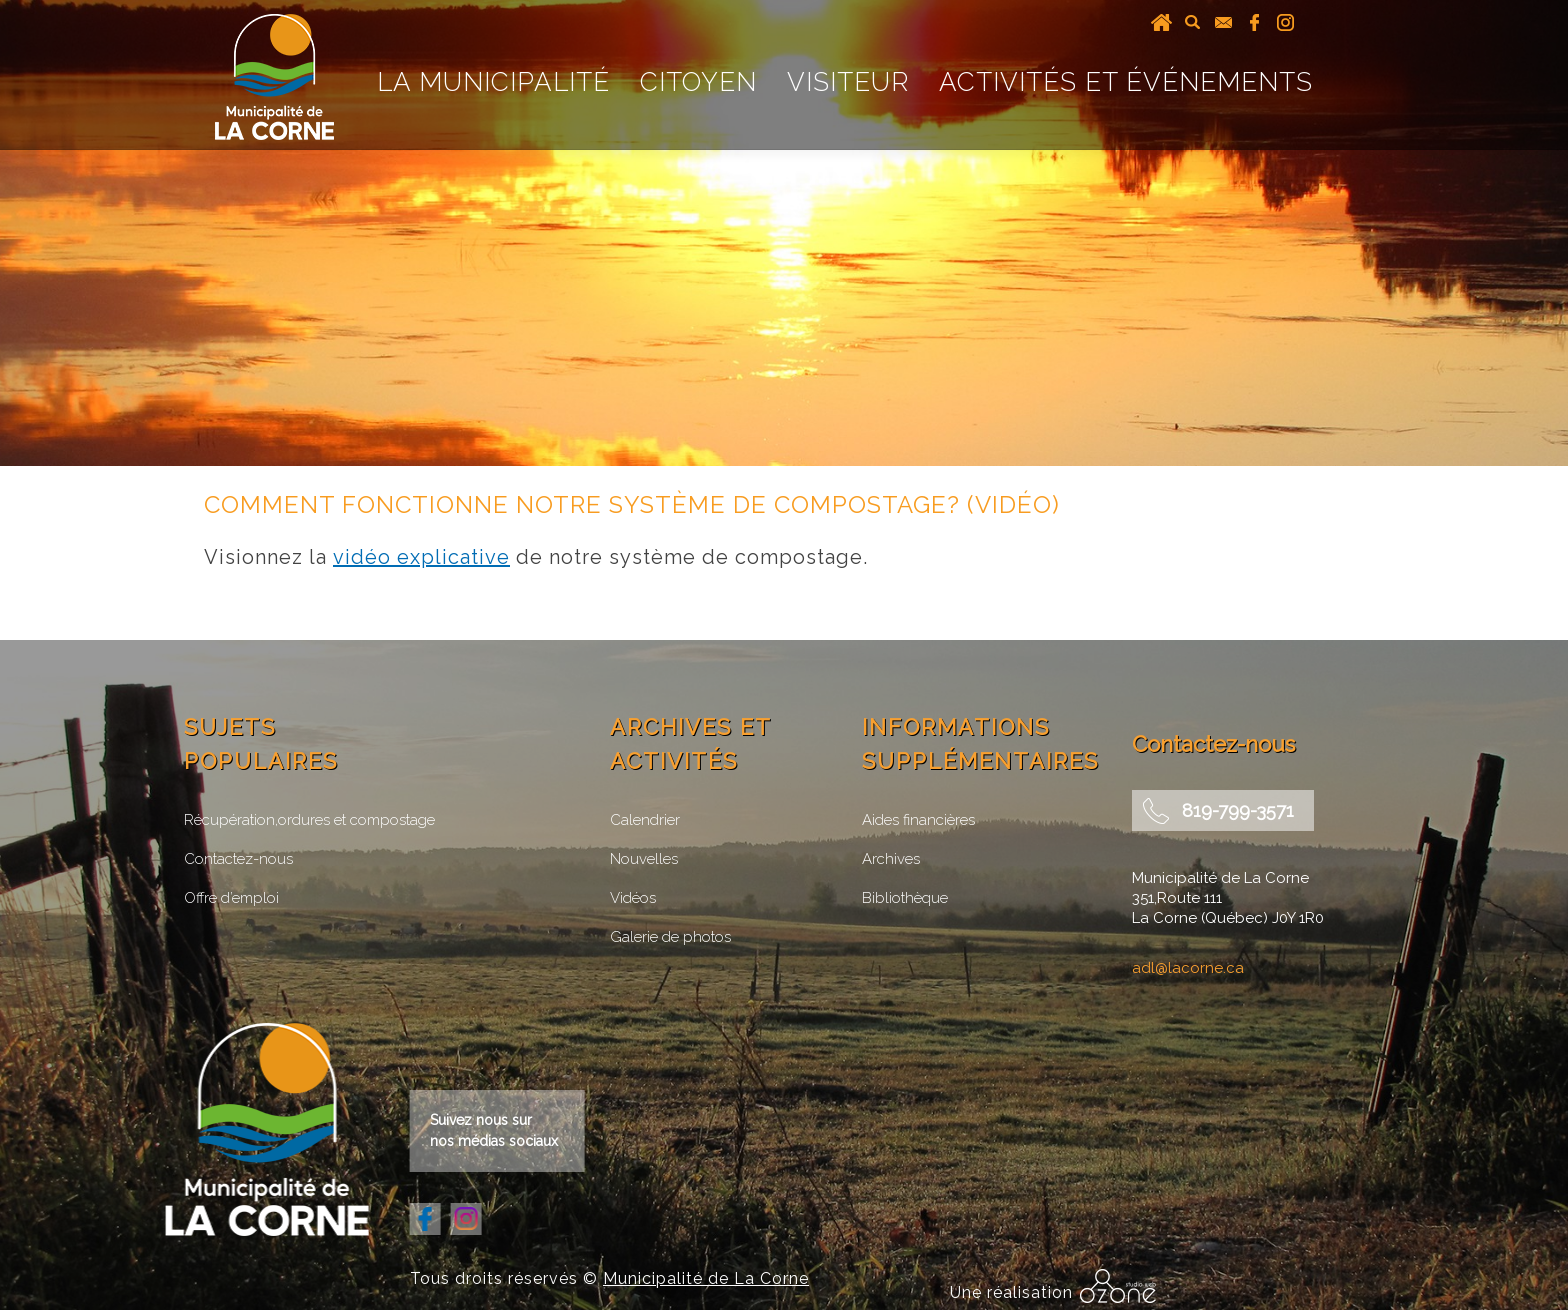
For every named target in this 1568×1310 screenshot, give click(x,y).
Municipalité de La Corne (706, 1278)
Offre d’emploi (231, 898)
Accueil (1161, 22)
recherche (1192, 22)
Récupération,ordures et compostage (309, 820)
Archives (891, 859)
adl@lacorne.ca (1188, 968)
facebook (1254, 22)
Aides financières (918, 820)
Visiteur (848, 82)
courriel (1223, 22)
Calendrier (645, 820)
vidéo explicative (421, 557)
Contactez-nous (238, 859)
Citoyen (698, 82)
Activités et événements (1126, 82)
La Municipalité (493, 82)
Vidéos (633, 898)
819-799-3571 (1238, 810)
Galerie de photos (670, 937)
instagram (1285, 22)
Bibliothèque (905, 898)
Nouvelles (644, 859)
